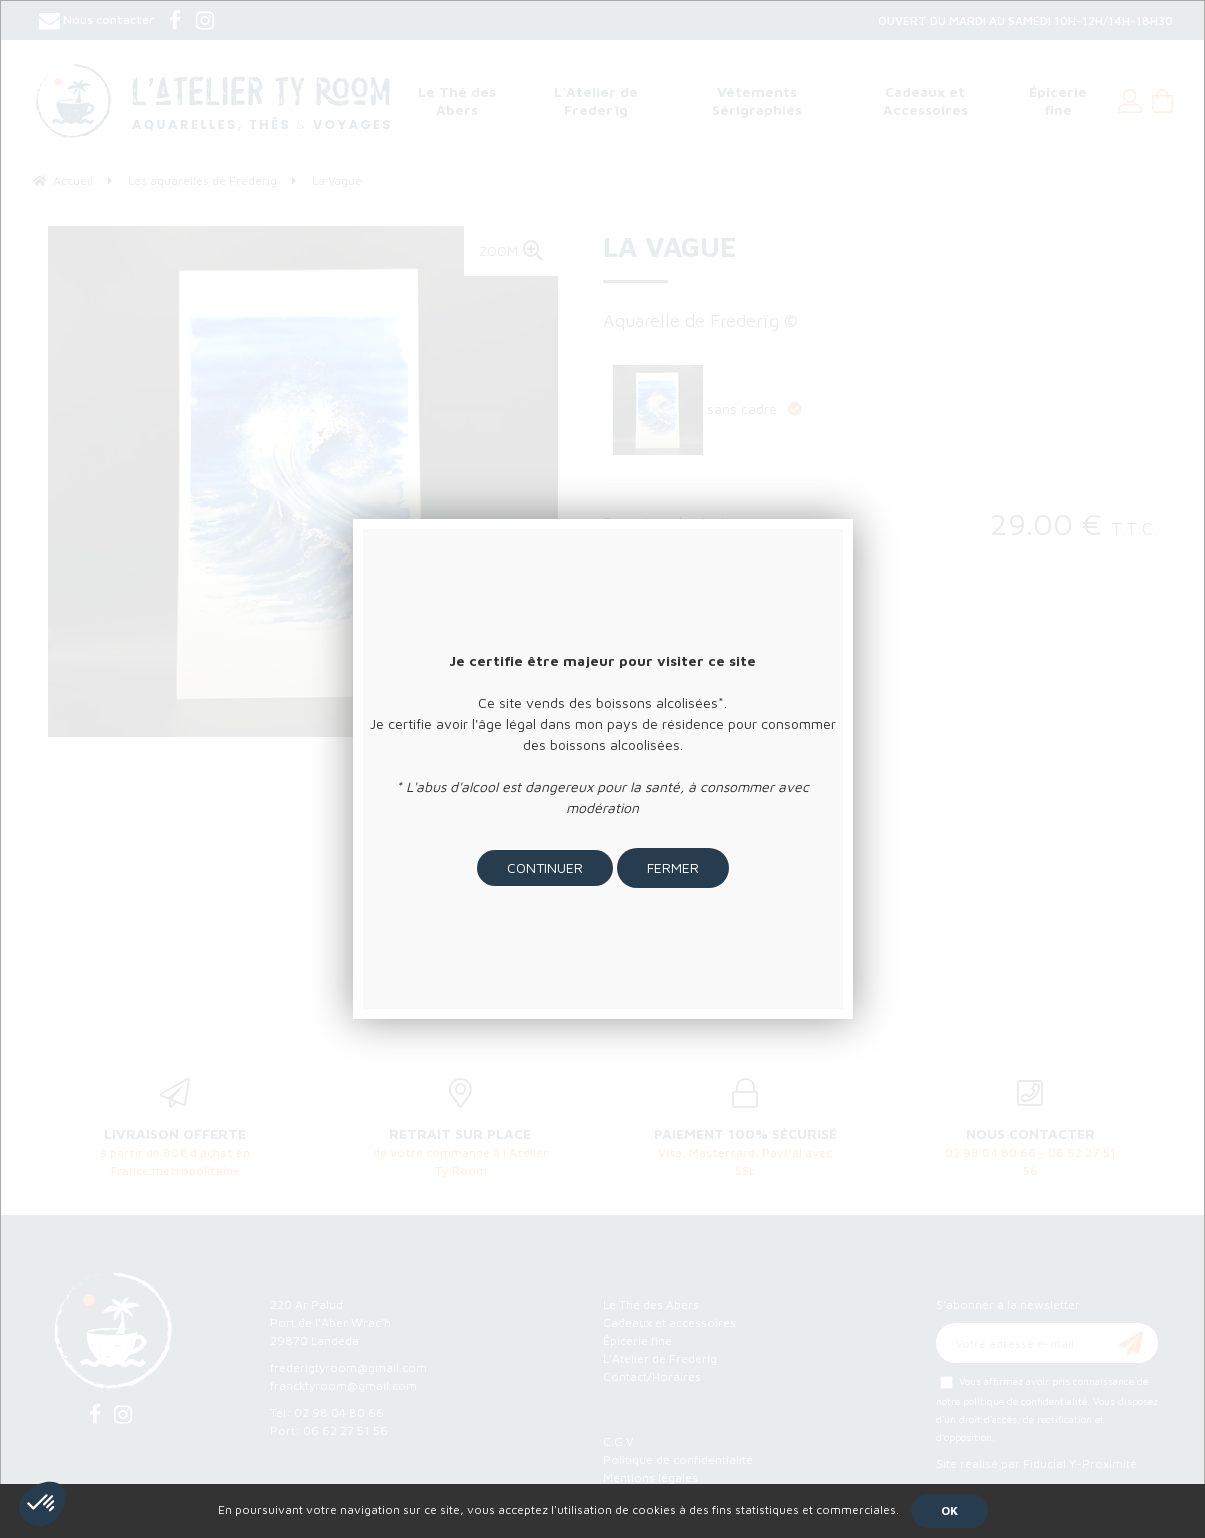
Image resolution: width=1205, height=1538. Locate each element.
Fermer (673, 867)
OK (949, 1510)
